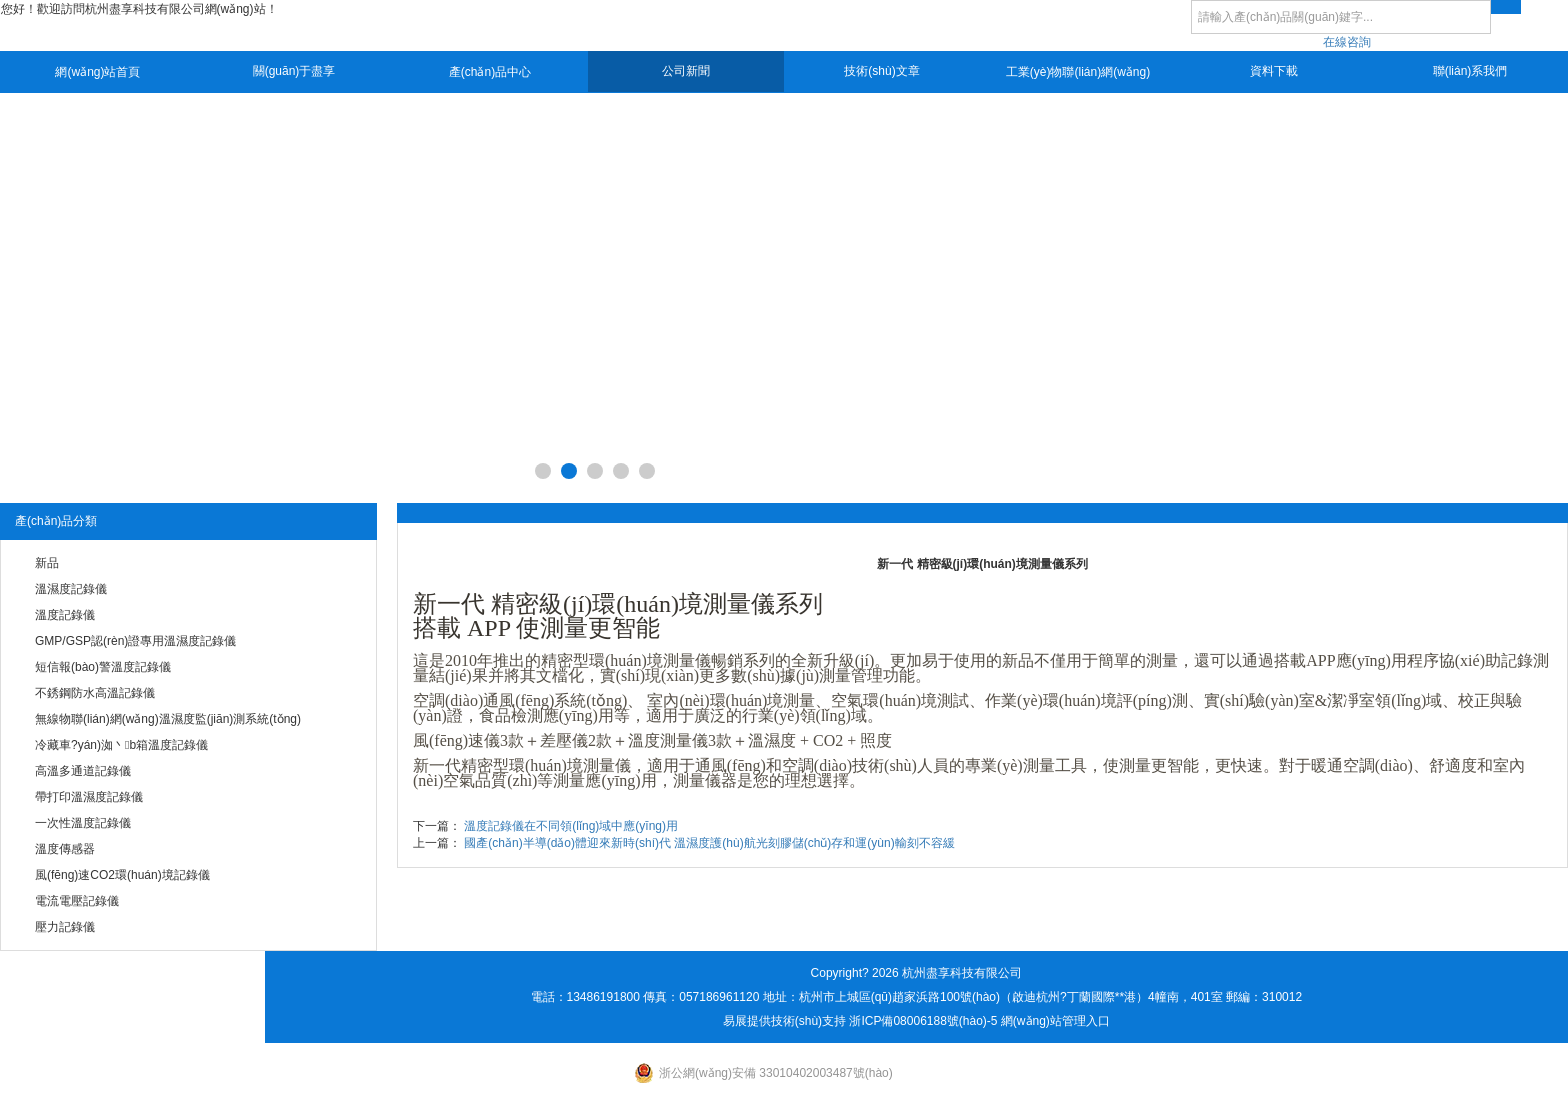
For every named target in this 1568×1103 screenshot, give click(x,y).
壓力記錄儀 (65, 927)
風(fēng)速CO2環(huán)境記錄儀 (122, 875)
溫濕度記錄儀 (71, 589)
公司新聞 (686, 71)
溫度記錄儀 (65, 615)
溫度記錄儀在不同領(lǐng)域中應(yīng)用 (571, 826)
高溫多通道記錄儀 (83, 771)
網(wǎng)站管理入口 (1055, 1021)
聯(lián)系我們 (1470, 71)
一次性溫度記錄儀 (83, 823)
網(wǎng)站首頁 (97, 72)
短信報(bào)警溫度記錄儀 (103, 667)
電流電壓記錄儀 (77, 901)
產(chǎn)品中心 (490, 72)
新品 (47, 563)
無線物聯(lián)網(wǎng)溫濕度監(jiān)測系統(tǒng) (168, 719)
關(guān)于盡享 (294, 71)
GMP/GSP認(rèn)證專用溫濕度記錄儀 (135, 641)
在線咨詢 (1347, 42)
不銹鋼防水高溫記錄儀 (95, 693)
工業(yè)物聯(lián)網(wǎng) (1078, 72)
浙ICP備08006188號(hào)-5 (923, 1021)
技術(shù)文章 (881, 71)
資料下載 (1274, 71)
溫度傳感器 (65, 849)
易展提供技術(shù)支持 (784, 1021)
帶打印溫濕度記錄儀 (89, 797)
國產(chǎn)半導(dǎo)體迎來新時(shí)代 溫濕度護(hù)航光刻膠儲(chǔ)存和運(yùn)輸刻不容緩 (709, 843)
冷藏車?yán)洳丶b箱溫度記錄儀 (121, 745)
